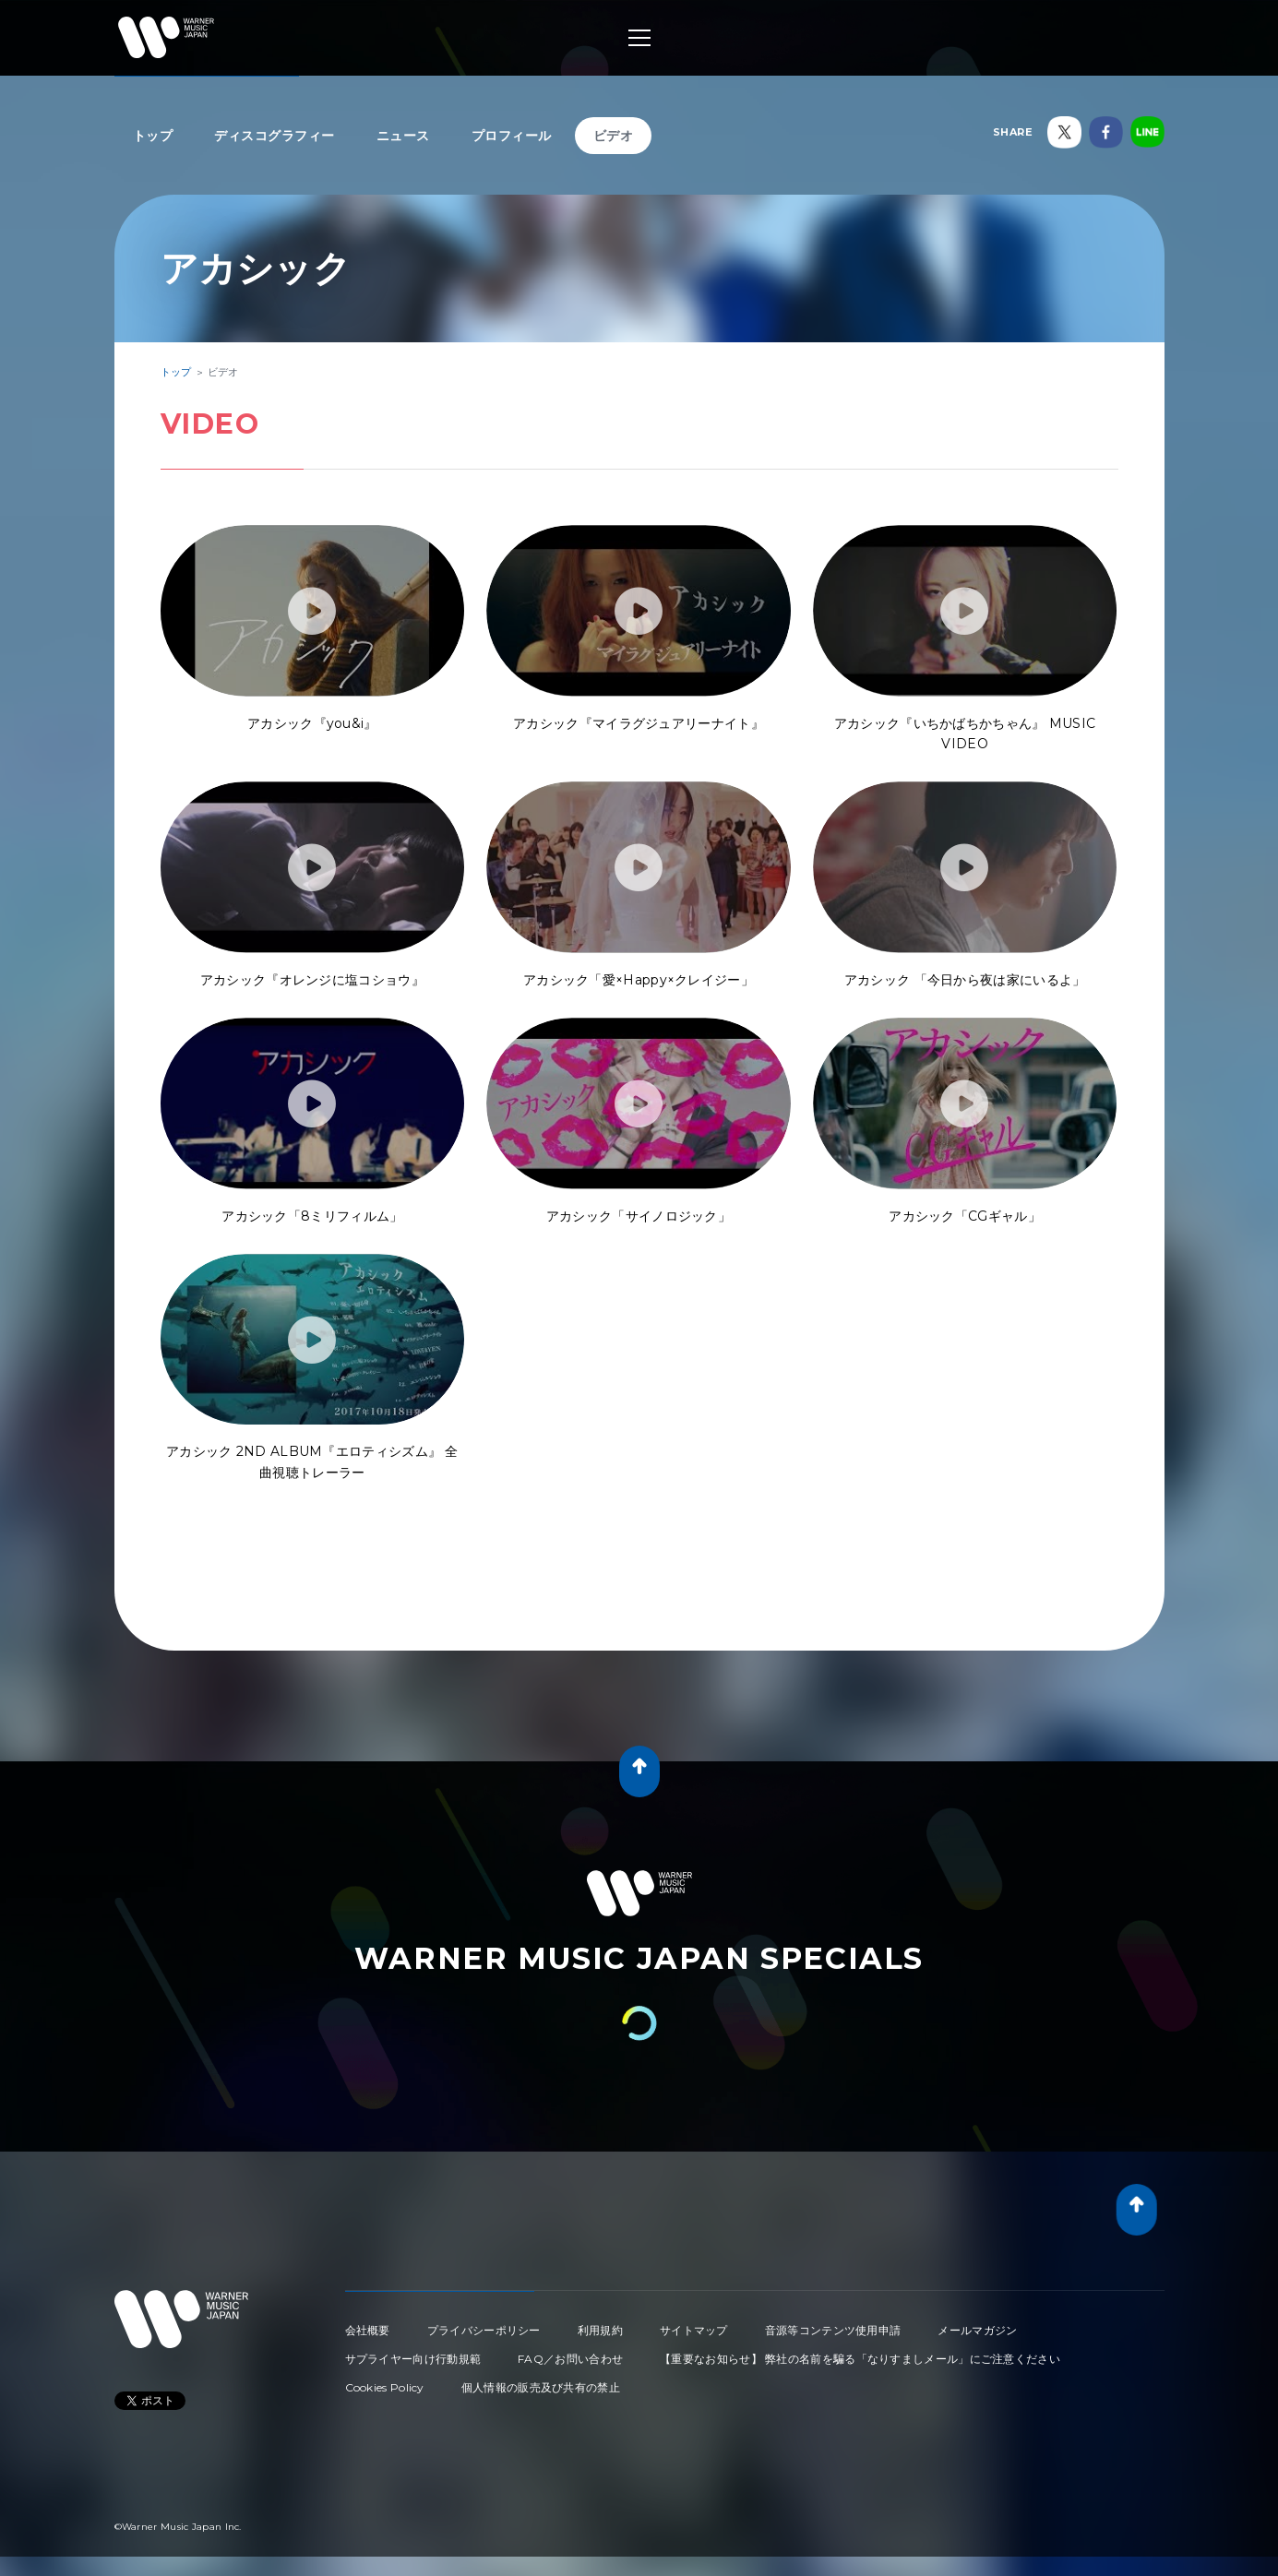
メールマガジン (977, 2330)
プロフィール (512, 135)
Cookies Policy (384, 2387)
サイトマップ (694, 2330)
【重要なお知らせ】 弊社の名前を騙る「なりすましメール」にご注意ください (860, 2359)
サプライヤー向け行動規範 (413, 2359)
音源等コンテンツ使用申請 (833, 2330)
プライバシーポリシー (484, 2330)
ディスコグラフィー (274, 135)
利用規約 (600, 2330)
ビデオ (613, 135)
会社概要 (367, 2330)
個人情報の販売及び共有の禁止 (540, 2387)
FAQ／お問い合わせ (570, 2359)
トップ (153, 135)
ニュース (403, 135)
